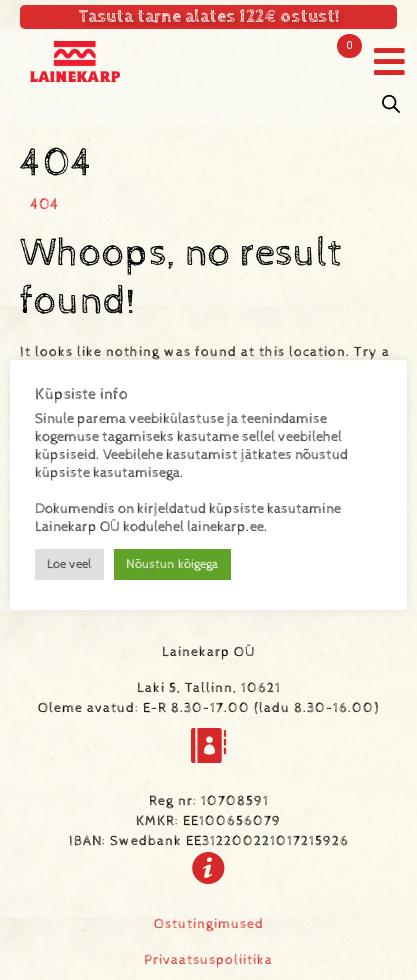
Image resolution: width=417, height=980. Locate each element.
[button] (389, 61)
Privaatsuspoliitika (208, 960)
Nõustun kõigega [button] (172, 564)
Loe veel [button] (69, 564)
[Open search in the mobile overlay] (391, 104)
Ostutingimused (209, 924)
